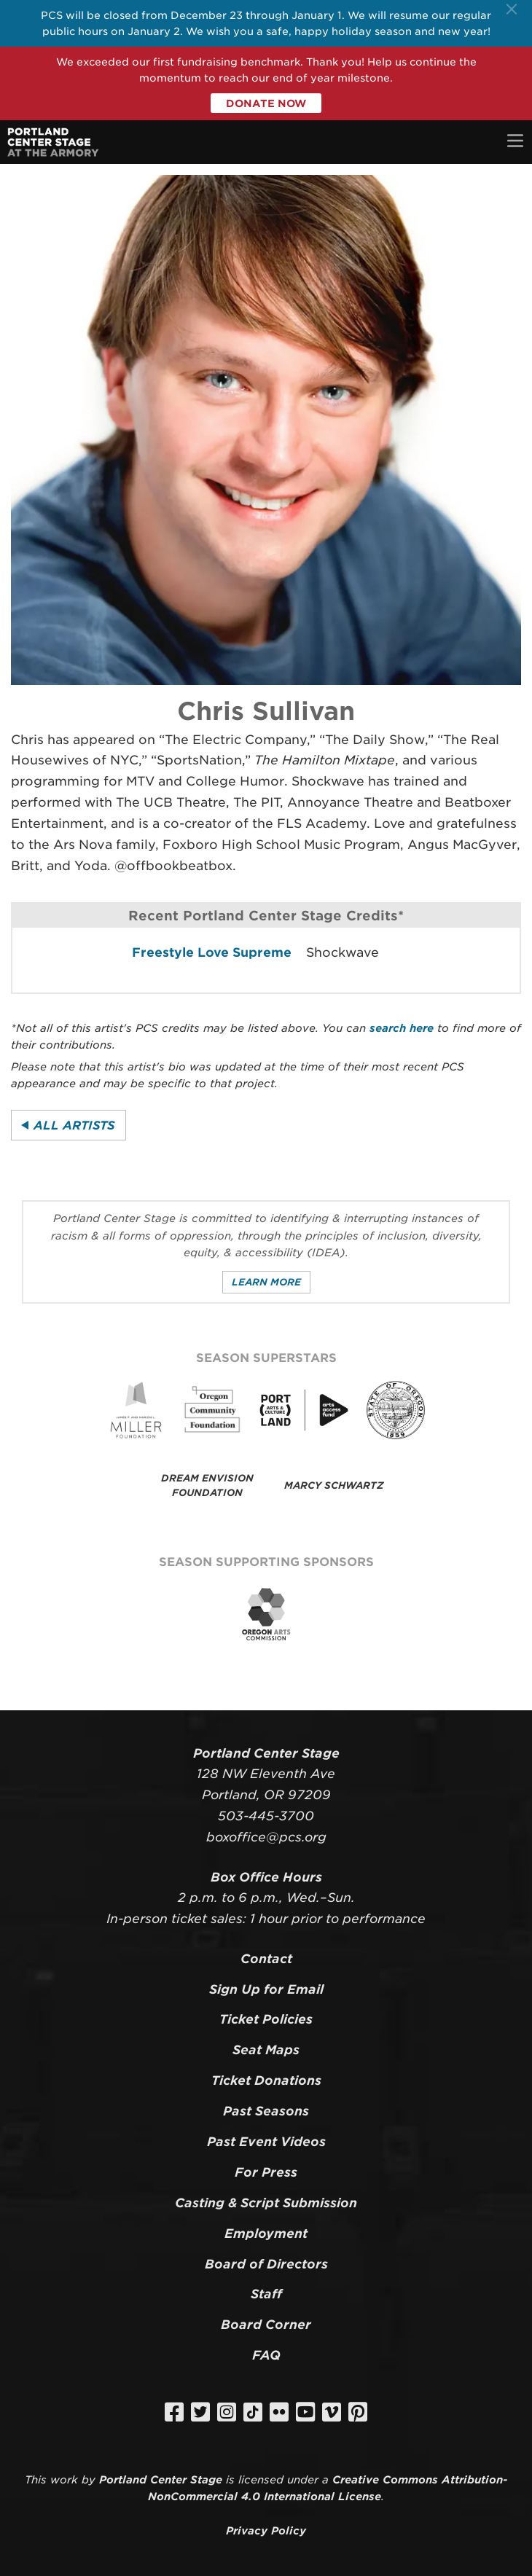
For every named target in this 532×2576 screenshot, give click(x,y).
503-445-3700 (266, 1816)
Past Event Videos (266, 2141)
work (64, 2479)
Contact (266, 1958)
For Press (266, 2172)
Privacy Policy (266, 2530)
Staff (266, 2294)
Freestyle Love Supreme (212, 952)
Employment (266, 2233)
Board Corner (266, 2324)
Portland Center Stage (160, 2479)
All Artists (74, 1125)
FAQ (266, 2355)
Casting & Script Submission (266, 2203)
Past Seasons (266, 2111)
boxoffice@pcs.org (266, 1837)
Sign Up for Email (266, 1989)
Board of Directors (266, 2264)
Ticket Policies (266, 2019)
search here (401, 1028)
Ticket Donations (266, 2080)
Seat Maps (266, 2050)
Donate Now (266, 103)
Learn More (266, 1282)
